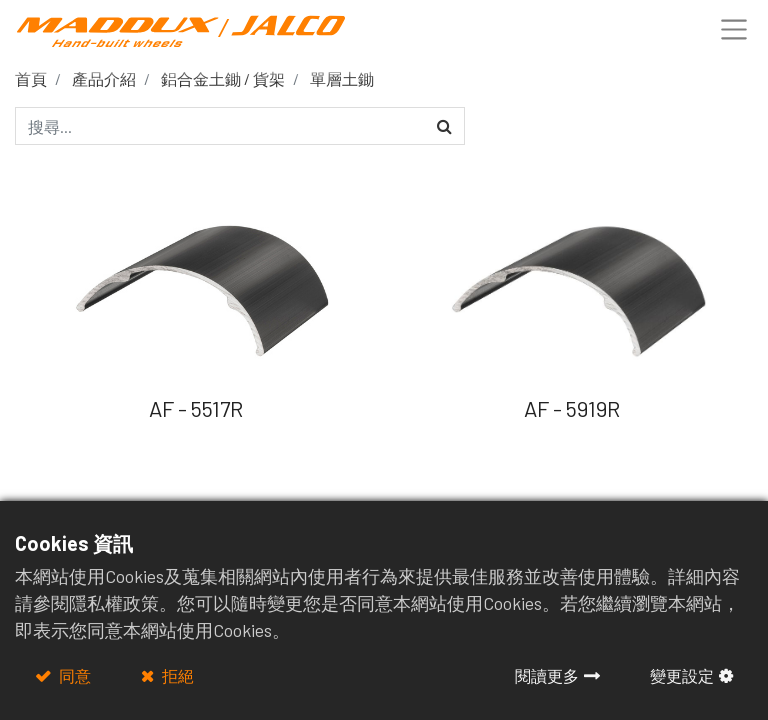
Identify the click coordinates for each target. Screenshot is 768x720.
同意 (73, 675)
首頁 (31, 78)
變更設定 (682, 675)
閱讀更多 (547, 675)
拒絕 (176, 675)
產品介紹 (104, 78)
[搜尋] (444, 126)
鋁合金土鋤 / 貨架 (223, 78)
